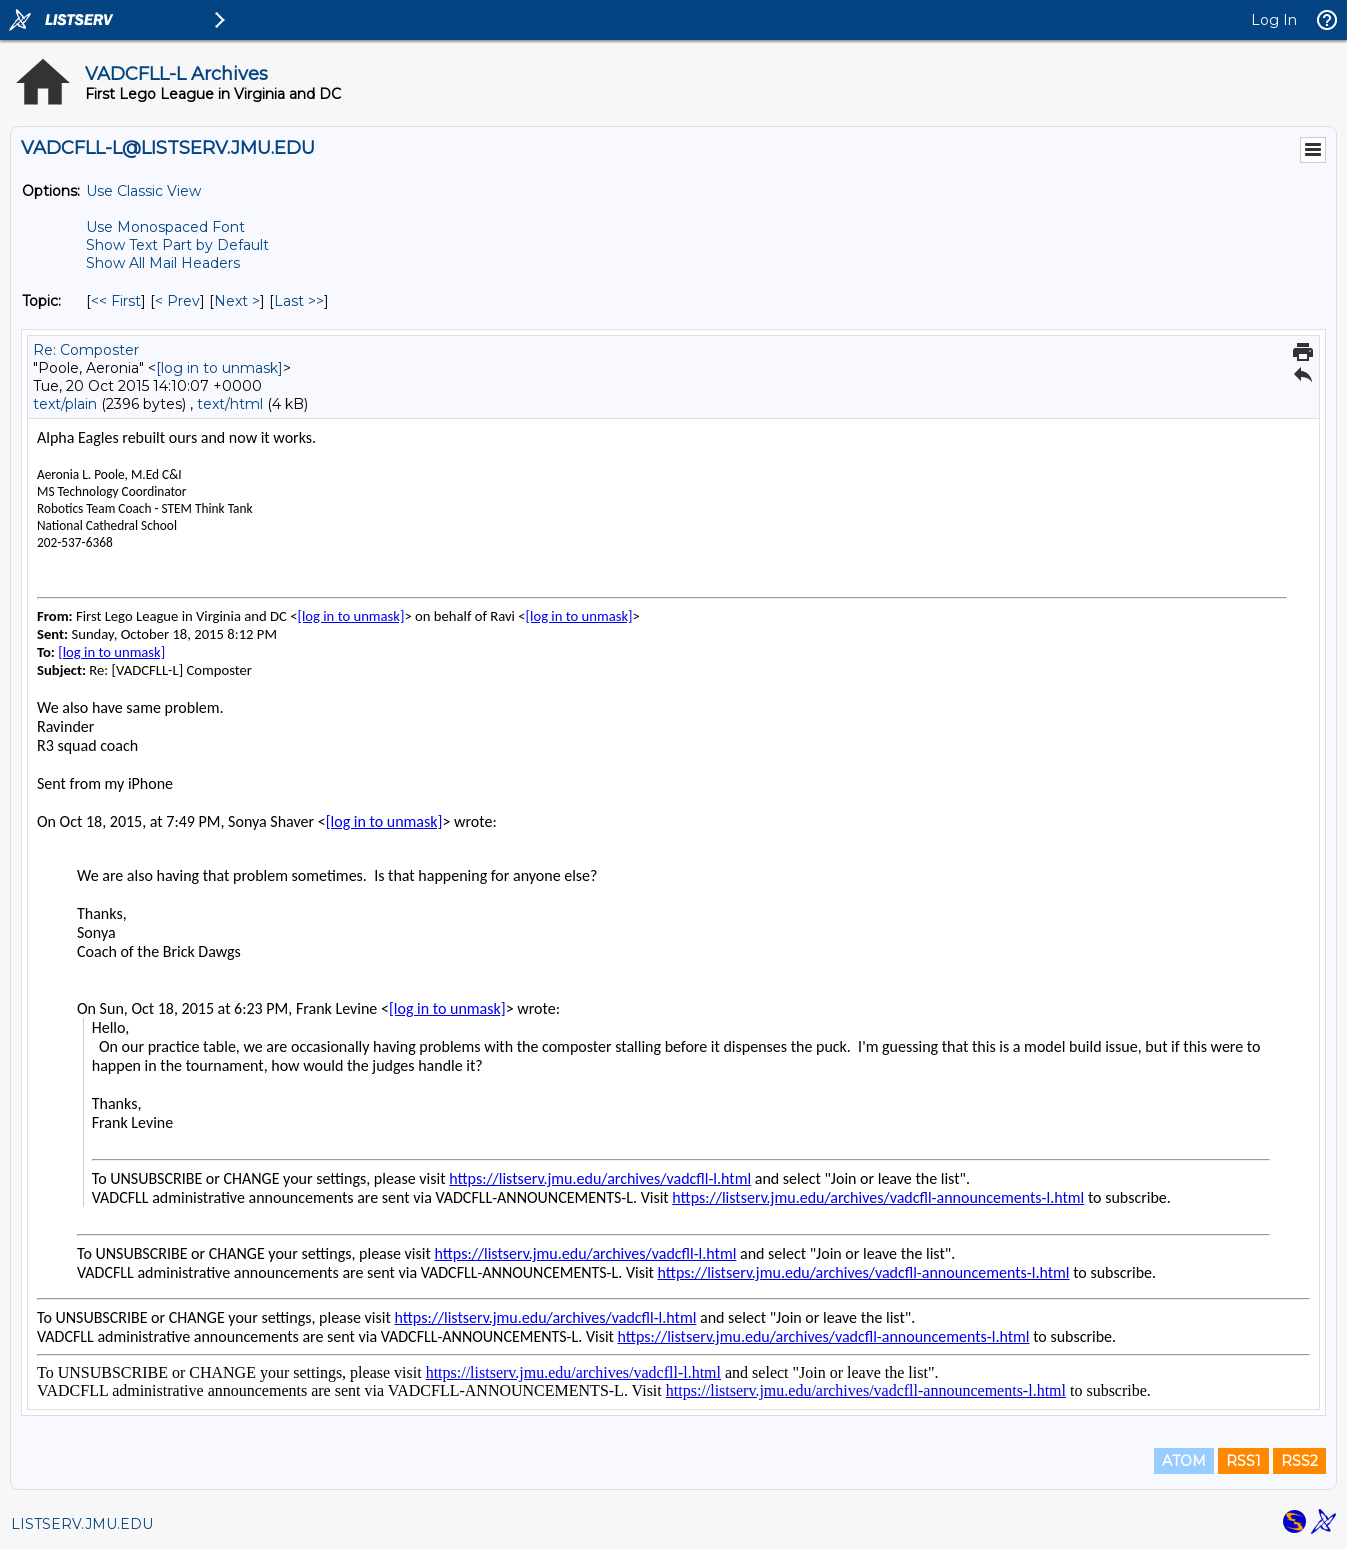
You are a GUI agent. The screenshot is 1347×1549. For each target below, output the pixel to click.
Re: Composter (86, 350)
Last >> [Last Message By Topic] (299, 301)
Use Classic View (143, 191)
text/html (230, 404)
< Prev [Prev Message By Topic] (177, 301)
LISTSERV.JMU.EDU (82, 1524)
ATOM (1184, 1461)
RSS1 (1243, 1461)
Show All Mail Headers (163, 263)
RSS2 (1299, 1461)
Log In (1274, 20)
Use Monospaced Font (165, 227)
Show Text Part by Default (177, 245)
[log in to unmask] (219, 368)
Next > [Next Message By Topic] (237, 301)
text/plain (65, 404)
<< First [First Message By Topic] (116, 301)
